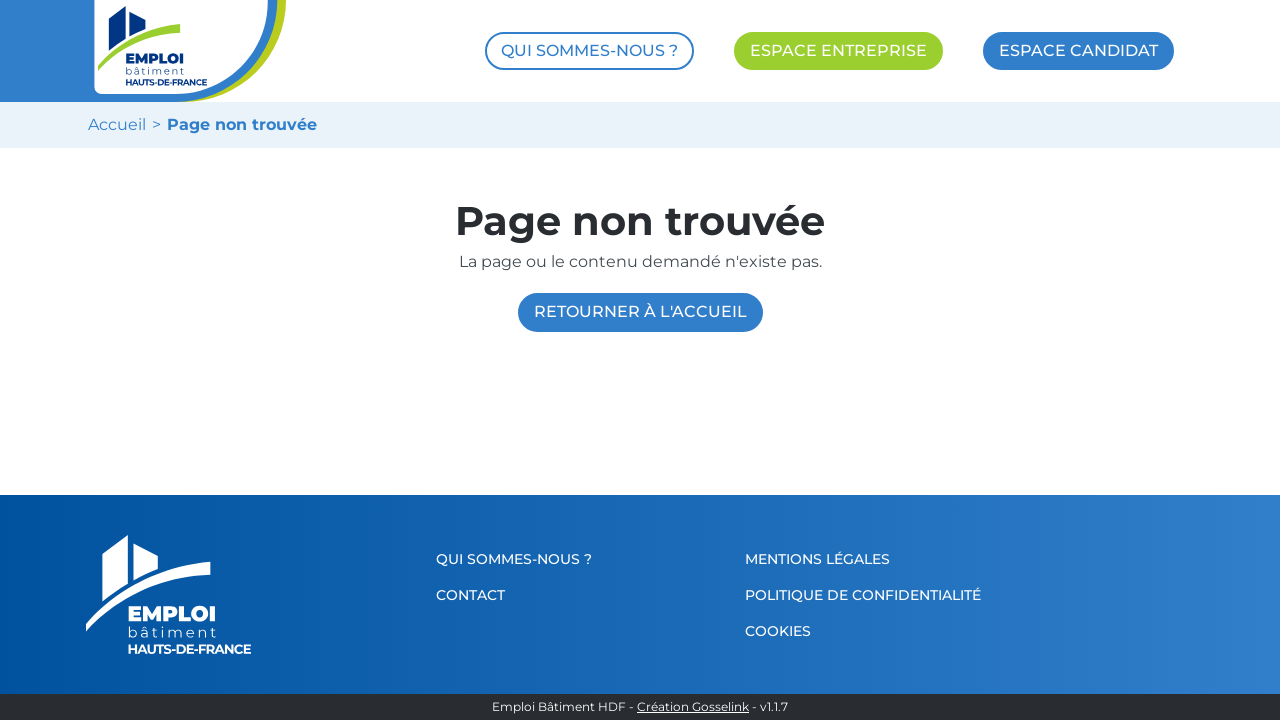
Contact (470, 595)
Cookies (778, 631)
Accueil (117, 125)
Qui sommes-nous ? (514, 559)
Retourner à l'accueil (640, 311)
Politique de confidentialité (863, 595)
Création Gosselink (693, 707)
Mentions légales (817, 559)
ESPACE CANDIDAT (1078, 50)
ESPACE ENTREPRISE (838, 50)
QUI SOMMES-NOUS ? (589, 50)
